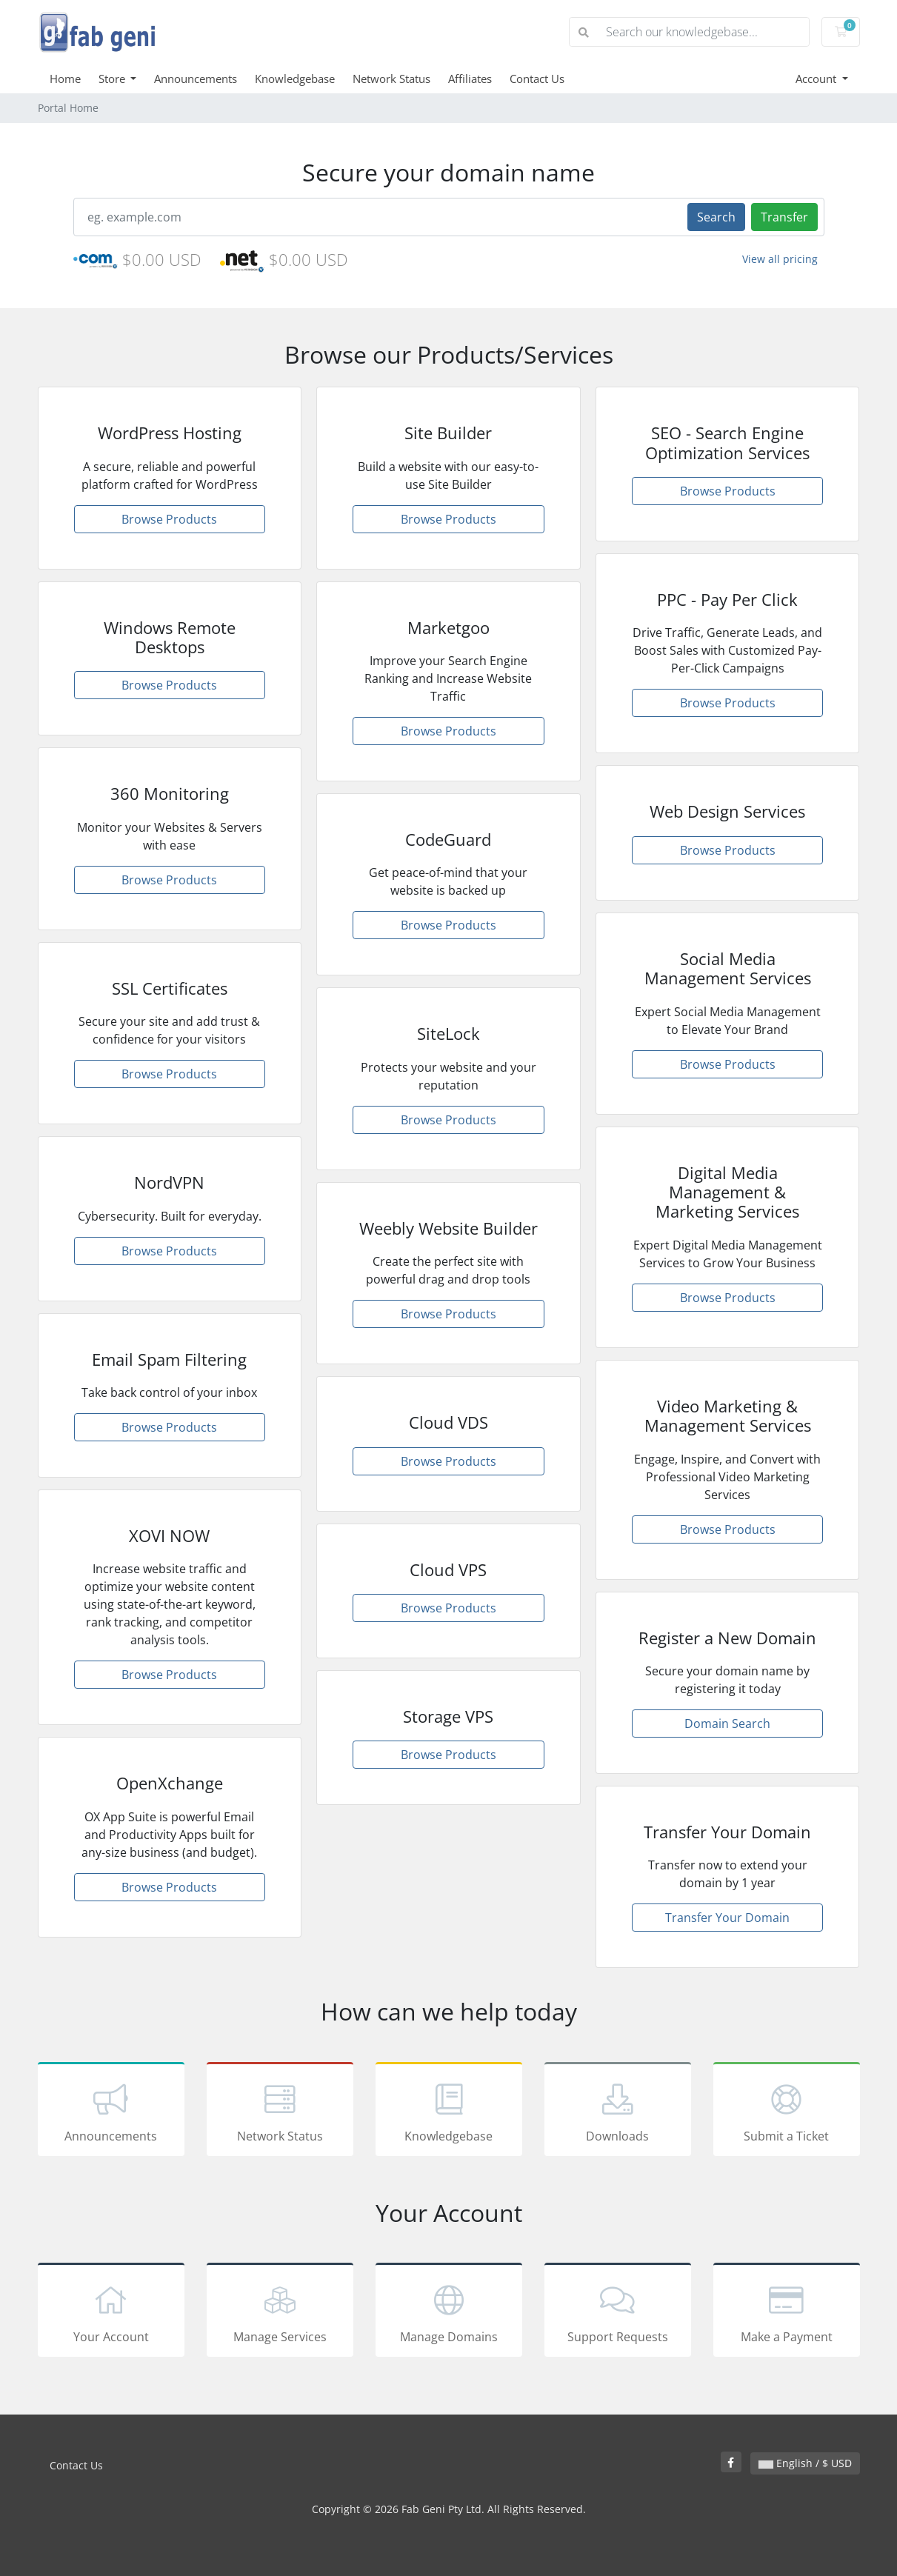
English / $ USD (805, 2463)
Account (817, 78)
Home (65, 78)
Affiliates (470, 78)
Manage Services (280, 2312)
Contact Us (537, 78)
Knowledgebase (295, 78)
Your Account (111, 2312)
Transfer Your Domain (727, 1917)
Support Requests (617, 2312)
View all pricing (780, 259)
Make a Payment (786, 2312)
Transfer (784, 217)
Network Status (391, 78)
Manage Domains (449, 2312)
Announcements (195, 78)
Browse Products (169, 519)
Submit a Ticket (786, 2111)
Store (113, 78)
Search (716, 217)
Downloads (617, 2111)
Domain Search (727, 1723)
